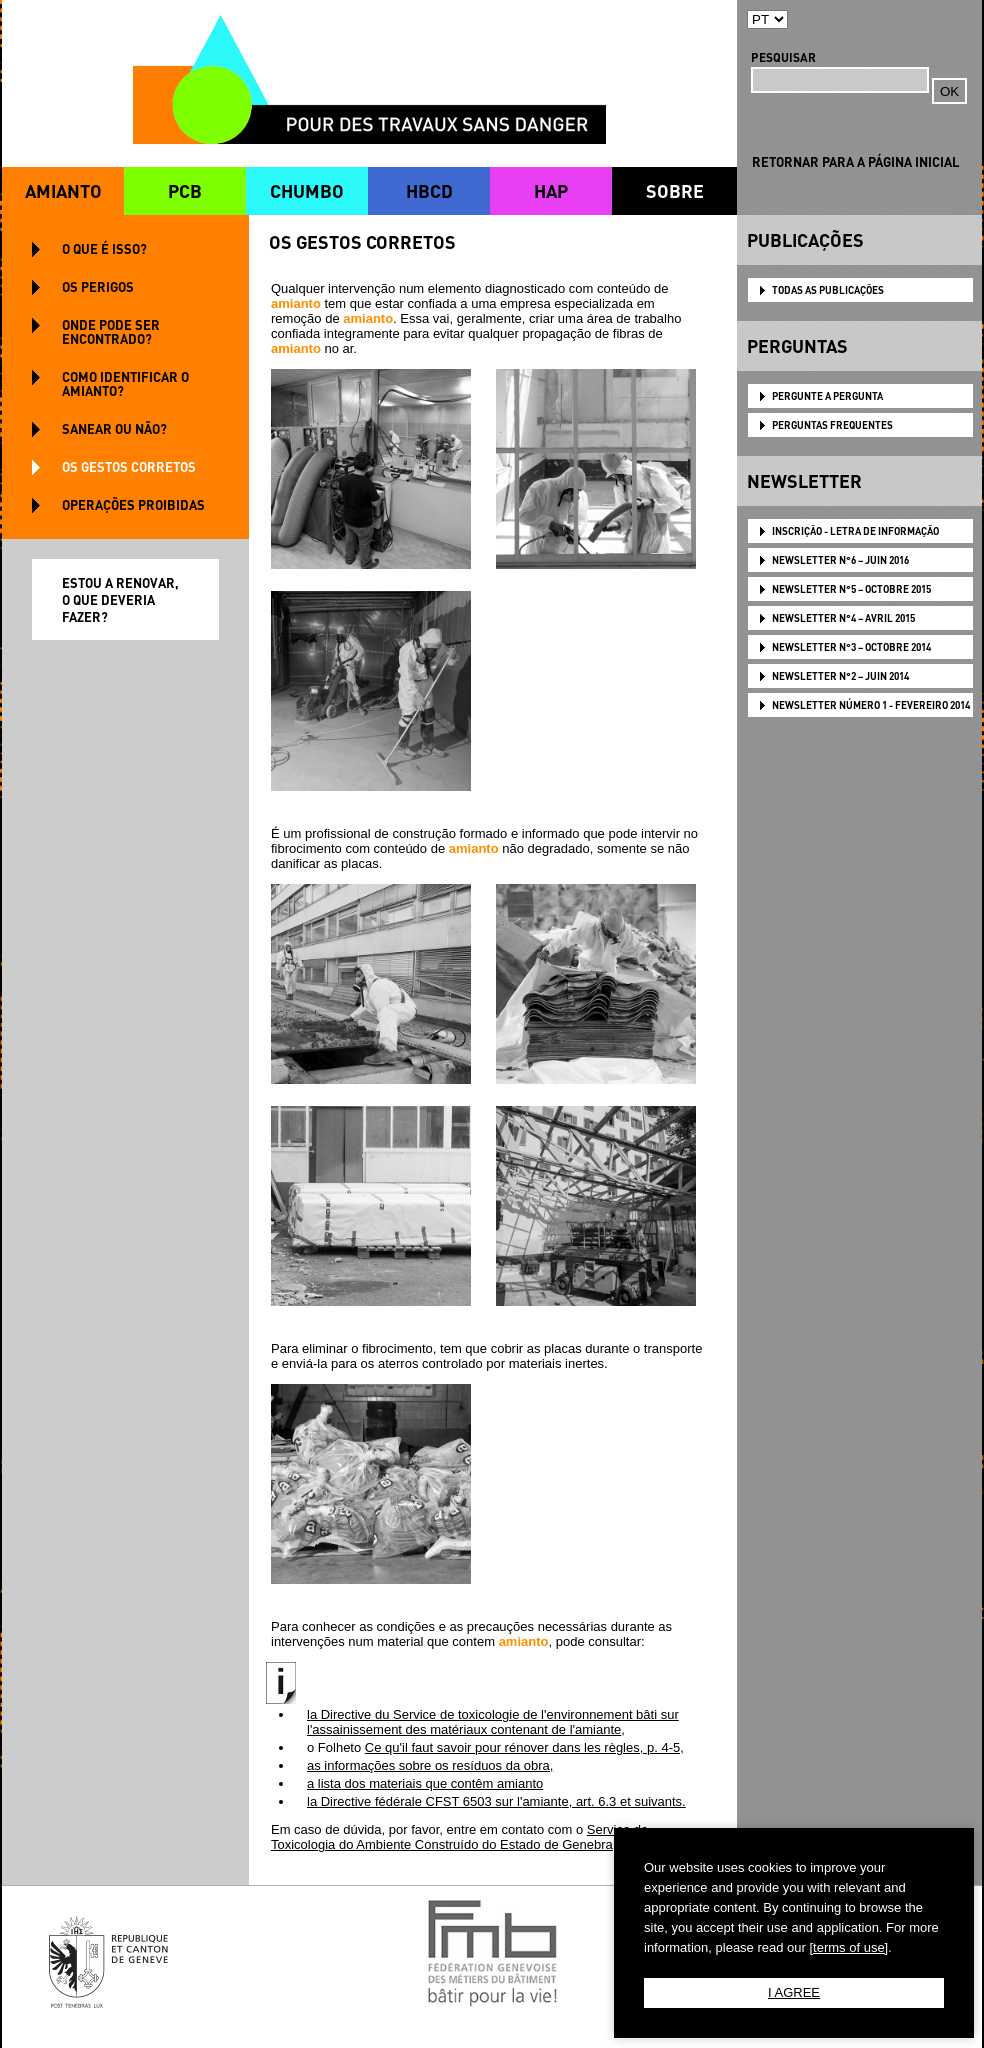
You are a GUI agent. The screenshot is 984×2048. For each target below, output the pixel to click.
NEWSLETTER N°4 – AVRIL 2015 (843, 618)
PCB (185, 190)
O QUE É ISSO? (104, 248)
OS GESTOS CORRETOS (129, 466)
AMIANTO (63, 190)
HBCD (429, 190)
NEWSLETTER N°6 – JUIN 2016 (840, 560)
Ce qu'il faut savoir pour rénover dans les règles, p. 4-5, (524, 1747)
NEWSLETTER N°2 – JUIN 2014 (840, 676)
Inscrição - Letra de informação (855, 531)
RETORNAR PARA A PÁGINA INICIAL (855, 161)
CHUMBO (307, 190)
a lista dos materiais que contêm (425, 1783)
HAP (551, 190)
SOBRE (675, 190)
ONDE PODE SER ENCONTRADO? (111, 331)
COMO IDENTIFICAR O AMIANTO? (125, 383)
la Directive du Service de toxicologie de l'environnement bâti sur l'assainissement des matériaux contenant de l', (493, 1722)
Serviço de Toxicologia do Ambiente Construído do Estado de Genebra (459, 1837)
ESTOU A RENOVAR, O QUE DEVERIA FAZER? (120, 599)
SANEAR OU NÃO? (114, 428)
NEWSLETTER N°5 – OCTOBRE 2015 (851, 589)
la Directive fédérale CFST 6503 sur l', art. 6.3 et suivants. (496, 1801)
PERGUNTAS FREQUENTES (832, 425)
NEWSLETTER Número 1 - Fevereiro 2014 (871, 705)
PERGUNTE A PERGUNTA (827, 396)
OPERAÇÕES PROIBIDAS (133, 504)
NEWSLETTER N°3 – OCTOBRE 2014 (851, 647)
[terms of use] (848, 1947)
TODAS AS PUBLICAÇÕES (828, 290)
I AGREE (794, 1992)
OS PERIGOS (98, 286)
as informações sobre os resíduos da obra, (430, 1765)
